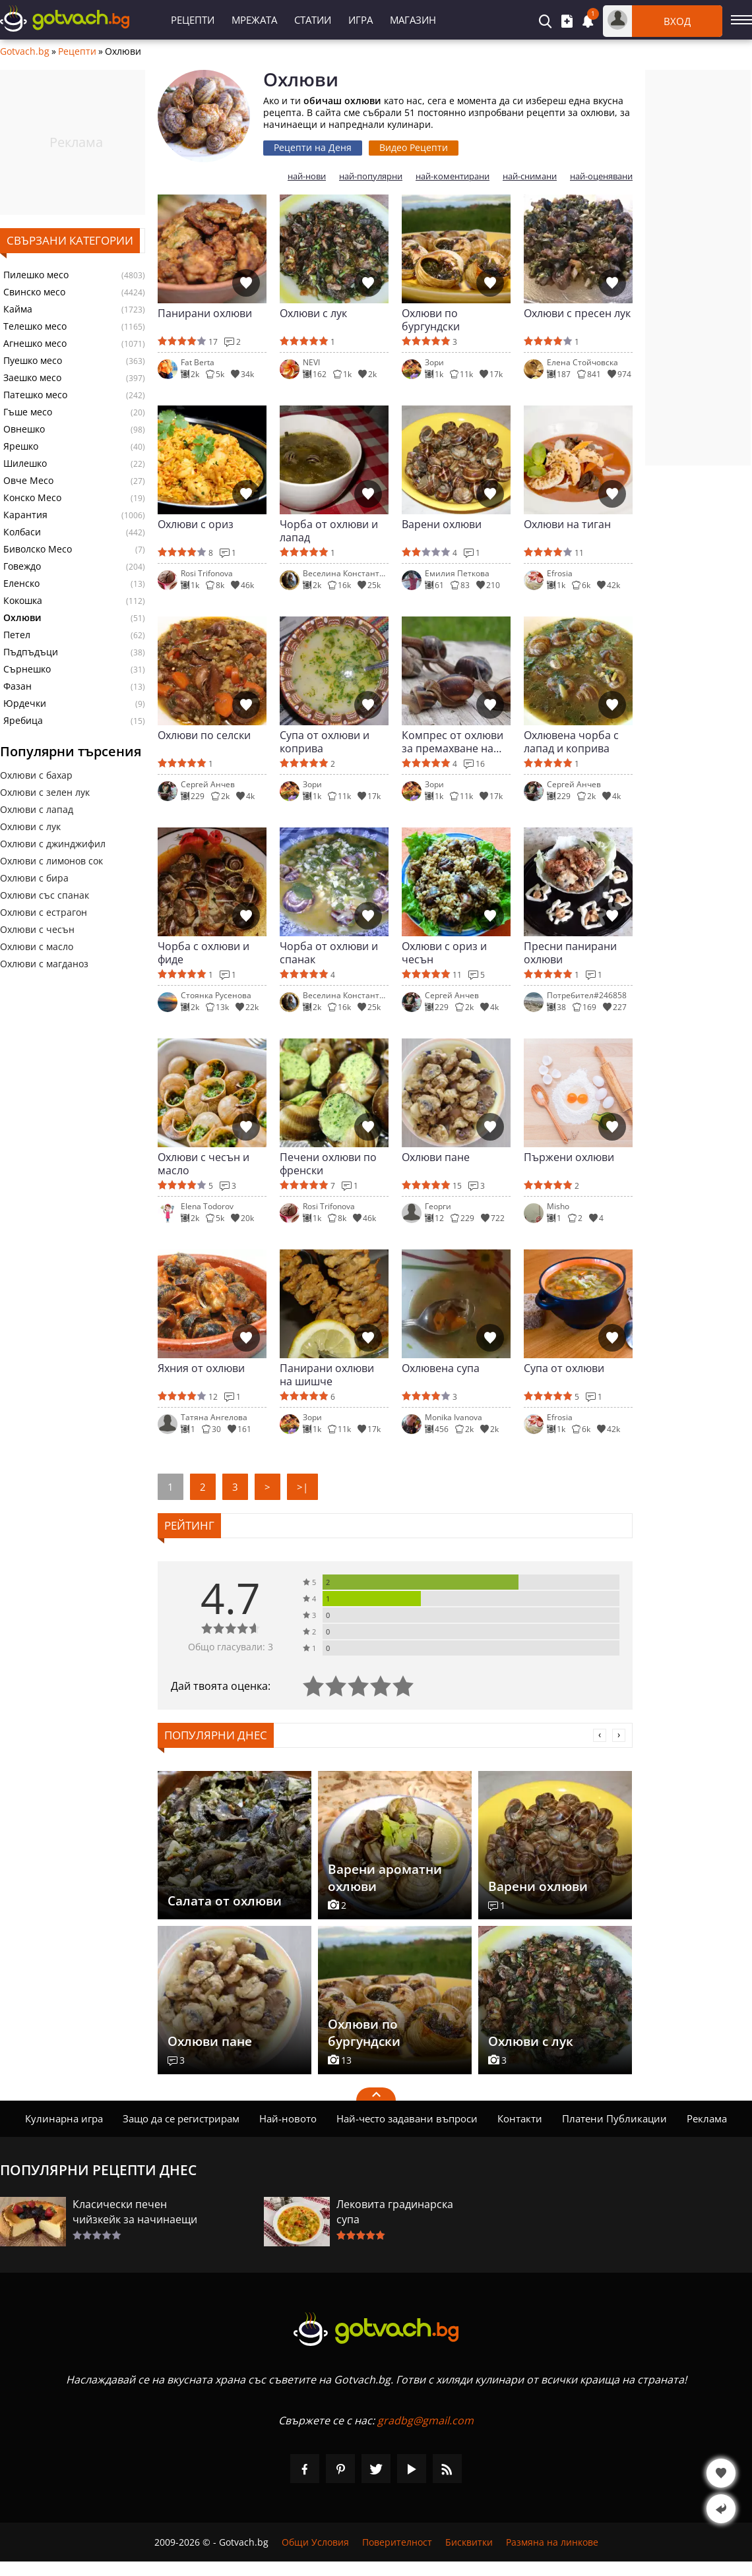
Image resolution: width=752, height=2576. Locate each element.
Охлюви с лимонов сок (51, 860)
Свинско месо (34, 292)
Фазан (17, 686)
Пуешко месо (32, 360)
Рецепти (192, 19)
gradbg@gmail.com (425, 2420)
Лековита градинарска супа (394, 2212)
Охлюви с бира (34, 878)
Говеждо (22, 566)
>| (302, 1486)
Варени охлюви (442, 524)
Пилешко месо (36, 275)
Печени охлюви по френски (328, 1164)
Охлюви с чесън (37, 929)
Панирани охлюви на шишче (327, 1375)
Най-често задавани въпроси (407, 2118)
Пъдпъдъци (30, 652)
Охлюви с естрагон (43, 912)
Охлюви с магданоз (44, 963)
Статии (312, 19)
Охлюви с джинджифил (53, 843)
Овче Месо (28, 480)
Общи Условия (315, 2542)
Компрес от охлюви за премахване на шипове (452, 742)
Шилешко (25, 463)
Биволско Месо (37, 549)
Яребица (23, 720)
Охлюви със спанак (44, 895)
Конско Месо (32, 498)
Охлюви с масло (36, 946)
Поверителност (397, 2542)
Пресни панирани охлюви (570, 953)
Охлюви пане (436, 1157)
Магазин (413, 19)
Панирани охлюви (205, 313)
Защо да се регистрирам (181, 2118)
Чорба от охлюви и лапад (329, 531)
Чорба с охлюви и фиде (203, 953)
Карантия (25, 515)
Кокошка (22, 600)
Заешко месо (32, 378)
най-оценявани (601, 176)
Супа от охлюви (564, 1368)
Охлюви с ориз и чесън (444, 953)
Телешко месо (35, 326)
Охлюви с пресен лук (577, 313)
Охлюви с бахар (36, 775)
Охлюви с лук (30, 826)
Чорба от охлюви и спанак (329, 953)
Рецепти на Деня (313, 147)
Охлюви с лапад (36, 809)
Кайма (17, 309)
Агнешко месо (35, 343)
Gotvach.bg (24, 51)
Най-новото (288, 2118)
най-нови (307, 176)
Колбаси (22, 532)
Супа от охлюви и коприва (324, 742)
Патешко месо (35, 395)
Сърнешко (27, 669)
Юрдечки (24, 703)
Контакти (519, 2118)
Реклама (707, 2118)
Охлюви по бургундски (431, 320)
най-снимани (530, 176)
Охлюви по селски (204, 735)
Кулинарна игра (64, 2118)
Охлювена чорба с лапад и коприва (571, 742)
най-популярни (370, 176)
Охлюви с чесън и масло (203, 1164)
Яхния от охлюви (201, 1368)
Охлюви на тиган (567, 524)
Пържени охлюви (569, 1157)
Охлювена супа (441, 1368)
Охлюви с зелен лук (45, 792)
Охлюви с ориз (196, 524)
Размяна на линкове (552, 2542)
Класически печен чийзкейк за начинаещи (135, 2212)
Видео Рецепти (413, 147)
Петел (16, 635)
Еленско (21, 583)
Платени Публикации (614, 2118)
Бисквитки (469, 2542)
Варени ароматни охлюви (385, 1878)
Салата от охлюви (225, 1900)
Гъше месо (27, 412)
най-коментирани (452, 176)
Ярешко (20, 446)
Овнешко (24, 429)
